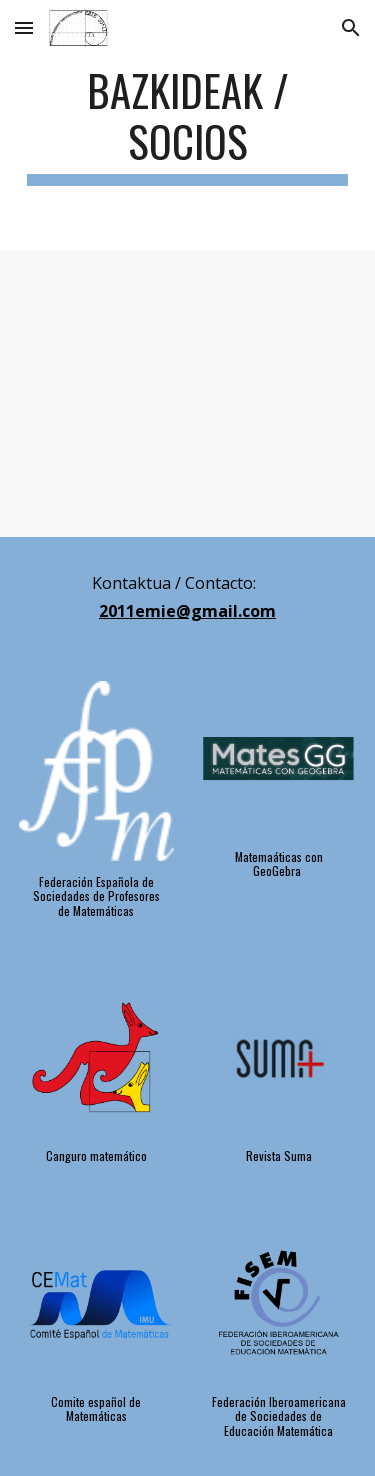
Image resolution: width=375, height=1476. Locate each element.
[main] (188, 125)
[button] (24, 27)
